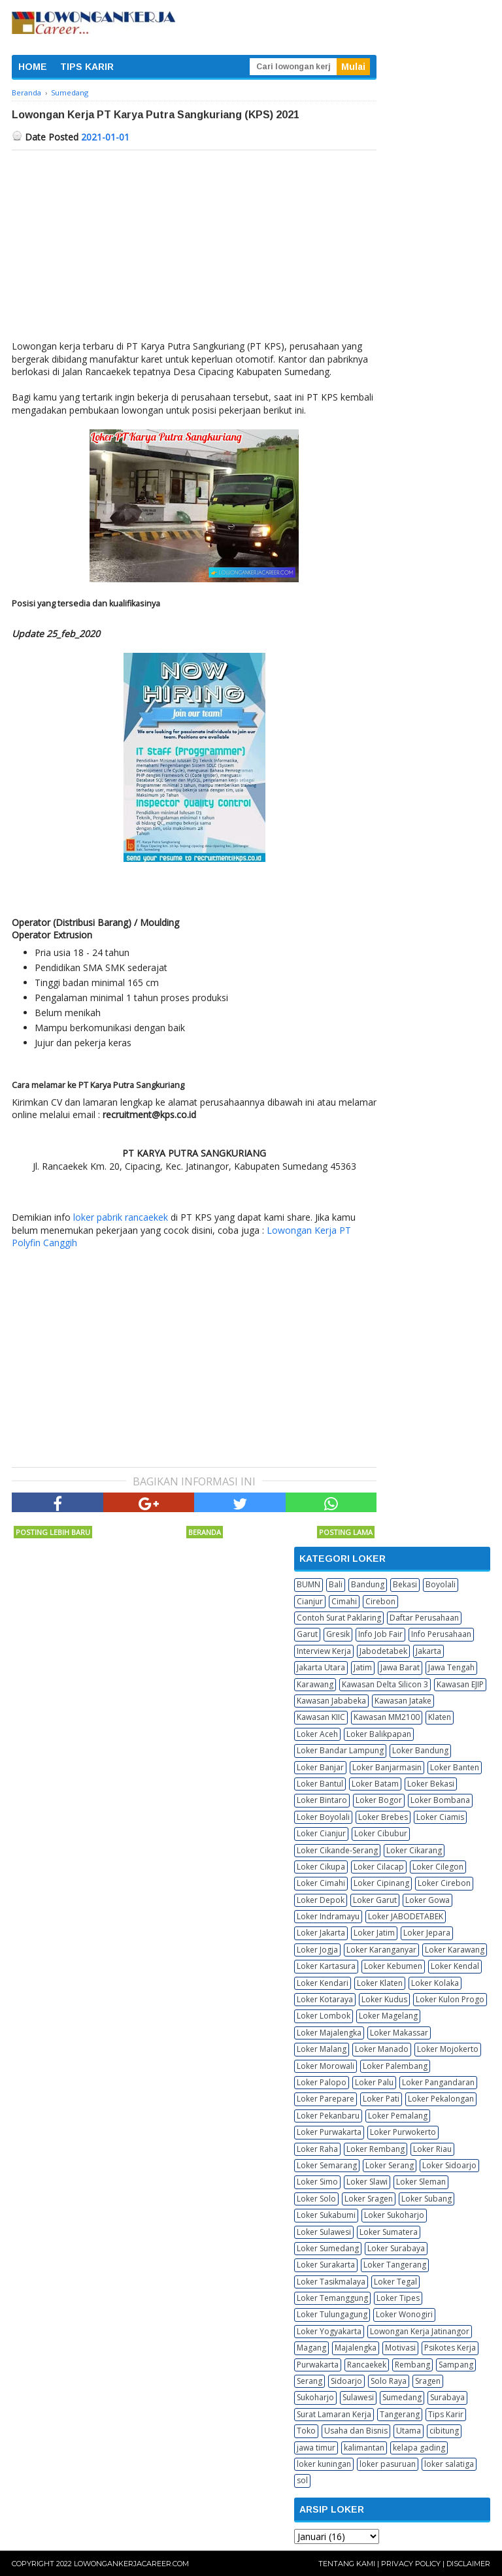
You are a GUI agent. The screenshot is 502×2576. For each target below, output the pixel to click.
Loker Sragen (368, 2198)
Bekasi (405, 1584)
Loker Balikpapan (378, 1734)
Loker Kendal (455, 1966)
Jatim (363, 1667)
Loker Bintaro (322, 1800)
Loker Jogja (317, 1949)
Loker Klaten (380, 1983)
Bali (336, 1584)
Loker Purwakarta (329, 2132)
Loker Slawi (367, 2181)
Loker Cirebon (444, 1883)
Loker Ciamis (440, 1817)
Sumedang (402, 2397)
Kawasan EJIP (460, 1684)
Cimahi (344, 1601)
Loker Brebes (383, 1817)
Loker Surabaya (396, 2248)
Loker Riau (432, 2149)
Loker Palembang (395, 2066)
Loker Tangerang (394, 2264)
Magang (311, 2347)
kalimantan (364, 2447)
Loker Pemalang (397, 2115)
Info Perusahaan (441, 1634)
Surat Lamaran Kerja (334, 2414)
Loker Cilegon (437, 1866)
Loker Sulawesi (324, 2231)
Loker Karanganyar (381, 1949)
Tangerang (400, 2414)
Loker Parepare (325, 2098)
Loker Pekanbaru (328, 2115)
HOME (32, 66)
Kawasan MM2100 (387, 1717)
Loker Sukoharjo (394, 2215)
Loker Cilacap (379, 1866)
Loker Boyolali (323, 1817)
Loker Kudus (384, 1999)
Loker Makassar (399, 2032)
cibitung (444, 2430)
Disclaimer (468, 2563)
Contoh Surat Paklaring (339, 1617)
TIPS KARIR (87, 66)
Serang (309, 2380)
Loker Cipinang (381, 1883)
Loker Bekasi (430, 1783)
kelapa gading (419, 2447)
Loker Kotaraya (325, 1999)
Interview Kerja (324, 1651)
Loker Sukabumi (326, 2215)
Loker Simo (317, 2181)
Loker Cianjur (321, 1833)
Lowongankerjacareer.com (131, 2563)
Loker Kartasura (326, 1966)
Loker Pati (381, 2098)
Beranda (204, 1532)
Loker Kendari (322, 1983)
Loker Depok (320, 1900)
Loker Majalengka (329, 2032)
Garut (307, 1634)
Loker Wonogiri (404, 2314)
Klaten (439, 1717)
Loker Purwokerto (403, 2132)
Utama (408, 2430)
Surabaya (447, 2397)
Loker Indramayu (328, 1916)
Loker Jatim (374, 1932)
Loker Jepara (426, 1932)
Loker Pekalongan (441, 2098)
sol (302, 2480)
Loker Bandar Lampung (340, 1750)
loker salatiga (449, 2463)
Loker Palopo (321, 2082)
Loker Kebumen (393, 1966)
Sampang (456, 2364)
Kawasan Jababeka (331, 1700)
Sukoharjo (315, 2397)
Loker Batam (375, 1783)
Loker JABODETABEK (405, 1916)
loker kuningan (324, 2463)
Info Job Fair (380, 1634)
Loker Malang (321, 2049)
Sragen (428, 2380)
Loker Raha (317, 2149)
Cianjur (310, 1601)
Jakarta (428, 1651)
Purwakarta (318, 2364)
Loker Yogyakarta (329, 2331)
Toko (306, 2430)
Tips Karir (445, 2414)
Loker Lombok (323, 2015)
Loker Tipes (398, 2298)
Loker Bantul (320, 1783)
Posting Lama (346, 1532)
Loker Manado (382, 2049)
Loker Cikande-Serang (337, 1850)
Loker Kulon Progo (450, 1999)
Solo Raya (389, 2380)
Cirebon (380, 1601)
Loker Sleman (421, 2181)
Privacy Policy (411, 2563)
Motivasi (400, 2347)
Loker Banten (454, 1767)
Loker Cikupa (321, 1866)
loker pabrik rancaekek (120, 1217)
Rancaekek (366, 2364)
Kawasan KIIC (321, 1717)
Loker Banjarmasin (387, 1767)
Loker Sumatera (389, 2231)
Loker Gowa (427, 1900)
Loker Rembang (375, 2149)
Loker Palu (374, 2082)
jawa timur (316, 2447)
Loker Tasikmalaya (331, 2281)
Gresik (338, 1634)
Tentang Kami (346, 2563)
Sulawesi (358, 2397)
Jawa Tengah (451, 1667)
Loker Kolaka (435, 1983)
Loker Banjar (320, 1767)
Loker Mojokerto (447, 2049)
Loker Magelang (388, 2015)
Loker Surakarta (326, 2264)
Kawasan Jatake (403, 1700)
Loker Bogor (379, 1800)
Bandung (367, 1584)
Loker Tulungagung (332, 2314)
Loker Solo (316, 2198)
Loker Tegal (395, 2281)
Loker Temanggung (332, 2298)
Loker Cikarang (414, 1850)
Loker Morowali (325, 2066)
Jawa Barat (400, 1667)
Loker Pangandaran (438, 2082)
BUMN (308, 1584)
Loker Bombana (440, 1800)
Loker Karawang (454, 1949)
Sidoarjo (346, 2380)
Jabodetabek (383, 1651)
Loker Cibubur (380, 1833)
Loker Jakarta (321, 1932)
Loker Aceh (317, 1734)
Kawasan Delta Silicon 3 (385, 1684)
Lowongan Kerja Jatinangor (419, 2331)
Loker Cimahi (321, 1883)
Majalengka (355, 2347)
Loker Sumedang (328, 2248)
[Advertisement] (194, 248)
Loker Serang (389, 2165)
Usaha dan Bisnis (356, 2430)
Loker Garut (375, 1900)
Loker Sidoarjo (449, 2165)
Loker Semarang (327, 2165)
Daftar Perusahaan (424, 1617)
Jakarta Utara (321, 1667)
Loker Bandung (420, 1750)
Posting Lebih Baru (53, 1532)
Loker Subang (426, 2198)
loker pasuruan (388, 2463)
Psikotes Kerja (450, 2347)
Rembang (412, 2364)
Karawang (315, 1684)
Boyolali (441, 1584)
